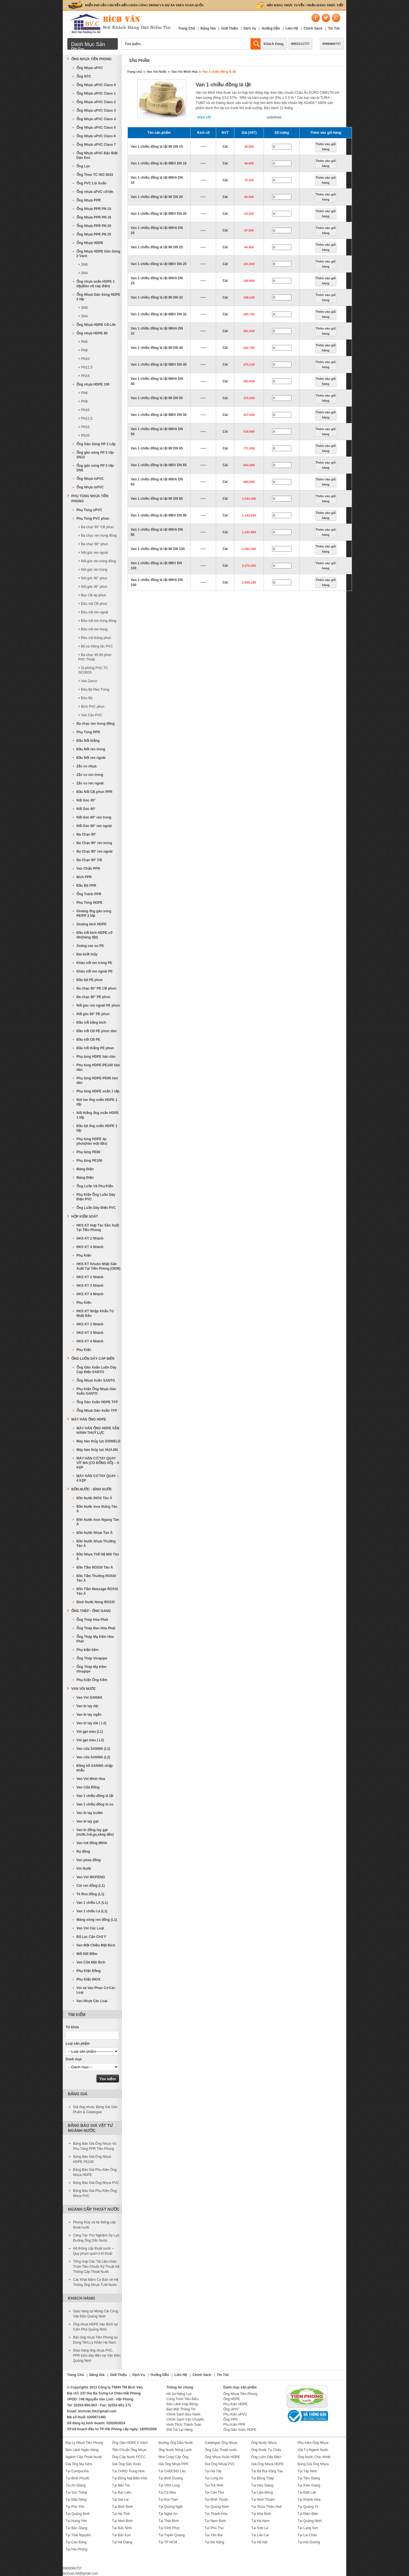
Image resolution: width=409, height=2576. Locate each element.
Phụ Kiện (83, 1255)
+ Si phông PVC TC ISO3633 (93, 670)
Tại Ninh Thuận (262, 2500)
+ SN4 (83, 273)
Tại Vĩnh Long (169, 2485)
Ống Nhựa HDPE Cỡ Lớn (96, 325)
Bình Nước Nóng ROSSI (95, 1602)
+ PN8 (83, 350)
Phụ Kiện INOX (88, 1979)
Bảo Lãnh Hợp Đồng (182, 2404)
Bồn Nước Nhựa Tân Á (94, 1533)
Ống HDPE (231, 2399)
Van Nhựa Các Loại (91, 2001)
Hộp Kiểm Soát (84, 1217)
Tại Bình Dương (170, 2478)
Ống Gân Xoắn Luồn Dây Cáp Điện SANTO (96, 1369)
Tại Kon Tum (168, 2500)
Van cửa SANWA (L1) (93, 1749)
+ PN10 (83, 359)
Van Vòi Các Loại (90, 1928)
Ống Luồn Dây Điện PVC (96, 1208)
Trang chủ (134, 71)
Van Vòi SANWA (89, 1698)
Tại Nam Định (215, 2521)
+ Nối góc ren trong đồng (97, 561)
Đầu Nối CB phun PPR (94, 792)
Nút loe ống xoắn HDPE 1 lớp (96, 1102)
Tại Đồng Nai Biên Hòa (129, 2478)
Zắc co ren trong (89, 775)
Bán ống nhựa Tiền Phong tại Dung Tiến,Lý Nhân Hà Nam (95, 2339)
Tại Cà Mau (167, 2492)
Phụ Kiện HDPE (235, 2404)
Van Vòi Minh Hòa (184, 71)
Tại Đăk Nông (76, 2500)
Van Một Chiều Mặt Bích (95, 1945)
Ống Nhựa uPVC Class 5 (96, 128)
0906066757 (331, 43)
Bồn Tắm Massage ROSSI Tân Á (97, 1591)
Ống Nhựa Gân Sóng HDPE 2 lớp (98, 297)
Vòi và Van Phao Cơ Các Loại (95, 1990)
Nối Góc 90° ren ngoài (94, 826)
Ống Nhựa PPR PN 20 (93, 226)
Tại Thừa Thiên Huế (266, 2507)
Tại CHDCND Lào (172, 2471)
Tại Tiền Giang (309, 2478)
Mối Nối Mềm (86, 1954)
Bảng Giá (208, 28)
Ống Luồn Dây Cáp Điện (92, 1359)
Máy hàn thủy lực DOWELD (98, 1441)
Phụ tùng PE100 (89, 1161)
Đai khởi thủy (87, 954)
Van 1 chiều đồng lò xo (94, 1804)
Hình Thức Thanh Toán (183, 2425)
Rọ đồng (83, 1852)
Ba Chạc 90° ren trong (94, 843)
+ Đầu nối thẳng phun (94, 638)
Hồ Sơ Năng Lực (179, 2394)
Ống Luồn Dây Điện (266, 2457)
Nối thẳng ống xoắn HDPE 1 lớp (97, 1115)
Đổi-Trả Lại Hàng (179, 2430)
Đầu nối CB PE (88, 1040)
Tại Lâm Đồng (262, 2492)
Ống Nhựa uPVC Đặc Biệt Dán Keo (97, 155)
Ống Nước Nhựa (263, 2443)
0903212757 (300, 43)
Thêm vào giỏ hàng (326, 146)
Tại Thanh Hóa (216, 2514)
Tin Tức (334, 28)
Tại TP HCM (167, 2542)
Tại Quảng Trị (308, 2507)
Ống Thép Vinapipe (91, 1658)
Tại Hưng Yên (76, 2521)
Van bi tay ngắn (88, 1715)
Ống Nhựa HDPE (89, 243)
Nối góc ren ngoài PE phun (98, 1005)
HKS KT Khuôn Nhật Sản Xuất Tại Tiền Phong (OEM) (98, 1266)
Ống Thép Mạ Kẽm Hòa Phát (95, 1639)
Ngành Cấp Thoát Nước (94, 2209)
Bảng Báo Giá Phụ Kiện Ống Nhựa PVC (94, 2193)
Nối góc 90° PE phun (93, 1014)
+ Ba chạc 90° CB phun (96, 527)
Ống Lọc (83, 166)
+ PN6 (83, 342)
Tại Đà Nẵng (214, 2542)
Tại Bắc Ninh (122, 2528)
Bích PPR (84, 877)
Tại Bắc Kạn (121, 2535)
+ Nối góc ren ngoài (93, 553)
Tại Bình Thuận (216, 2500)
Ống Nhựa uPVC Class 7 (96, 145)
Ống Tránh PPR (88, 894)
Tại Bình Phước (77, 2478)
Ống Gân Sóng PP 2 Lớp (96, 444)
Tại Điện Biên (308, 2514)
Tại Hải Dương (309, 2542)
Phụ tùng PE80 (88, 1152)
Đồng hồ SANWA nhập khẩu (94, 1768)
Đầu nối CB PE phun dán (96, 1031)
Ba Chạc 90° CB (89, 860)
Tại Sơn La (259, 2528)
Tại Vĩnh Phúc (169, 2528)
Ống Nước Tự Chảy (266, 2450)
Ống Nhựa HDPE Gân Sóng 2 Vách (98, 253)
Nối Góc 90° (85, 809)
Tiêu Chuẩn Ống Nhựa (129, 2450)
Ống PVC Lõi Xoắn (91, 183)
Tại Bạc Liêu (121, 2492)
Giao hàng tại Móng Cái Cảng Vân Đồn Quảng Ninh (95, 2313)
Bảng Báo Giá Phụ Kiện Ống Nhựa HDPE (94, 2172)
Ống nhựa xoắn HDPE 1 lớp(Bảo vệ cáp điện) (95, 284)
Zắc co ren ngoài (90, 783)
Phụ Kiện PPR (234, 2425)
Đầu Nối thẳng (88, 741)
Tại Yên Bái (213, 2535)
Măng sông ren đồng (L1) (96, 1920)
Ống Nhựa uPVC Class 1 (96, 93)
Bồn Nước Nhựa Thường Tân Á (96, 1543)
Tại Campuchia (77, 2471)
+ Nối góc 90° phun (92, 578)
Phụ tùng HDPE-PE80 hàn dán (97, 1080)
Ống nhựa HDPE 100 (92, 384)
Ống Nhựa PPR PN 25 (93, 234)
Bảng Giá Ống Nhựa (313, 2464)
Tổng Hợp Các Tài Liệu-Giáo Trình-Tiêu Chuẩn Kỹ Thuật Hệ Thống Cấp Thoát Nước (96, 2267)
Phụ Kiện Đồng (88, 1971)
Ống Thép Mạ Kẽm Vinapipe (91, 1669)
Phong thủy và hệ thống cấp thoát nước (94, 2224)
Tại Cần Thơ (214, 2492)
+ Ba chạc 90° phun (93, 544)
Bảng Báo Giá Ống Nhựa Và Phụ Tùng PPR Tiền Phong (94, 2146)
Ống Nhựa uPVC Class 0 (96, 85)
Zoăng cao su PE (90, 946)
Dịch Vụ (249, 28)
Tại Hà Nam (260, 2521)
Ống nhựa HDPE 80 (92, 333)
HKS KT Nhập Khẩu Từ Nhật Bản (95, 1313)
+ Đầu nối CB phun (92, 604)
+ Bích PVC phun (91, 707)
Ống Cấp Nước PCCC (128, 2457)
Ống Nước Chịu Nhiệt (314, 2457)
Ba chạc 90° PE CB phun (96, 988)
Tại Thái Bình (168, 2521)
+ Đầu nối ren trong (93, 629)
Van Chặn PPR (88, 869)
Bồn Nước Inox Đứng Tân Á (96, 1509)
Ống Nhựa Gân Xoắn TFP (96, 1411)
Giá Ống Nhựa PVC (220, 2464)
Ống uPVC (231, 2409)
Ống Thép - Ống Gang (91, 1611)
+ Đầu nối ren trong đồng (97, 621)
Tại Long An (214, 2478)
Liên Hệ (292, 28)
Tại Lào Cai (260, 2535)
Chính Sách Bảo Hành (183, 2414)
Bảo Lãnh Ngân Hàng (82, 2450)
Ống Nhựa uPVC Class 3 (96, 111)
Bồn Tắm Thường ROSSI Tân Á (96, 1578)
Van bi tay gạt (87, 1821)
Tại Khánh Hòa (309, 2500)
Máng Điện (85, 1169)
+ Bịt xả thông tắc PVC (95, 646)
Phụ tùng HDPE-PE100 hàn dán (98, 1067)
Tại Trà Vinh (214, 2485)
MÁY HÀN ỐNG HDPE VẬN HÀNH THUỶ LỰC (97, 1430)
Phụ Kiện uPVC (235, 2414)
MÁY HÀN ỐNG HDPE (88, 1419)
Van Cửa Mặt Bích (90, 1962)
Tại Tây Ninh (307, 2471)
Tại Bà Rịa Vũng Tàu (267, 2471)
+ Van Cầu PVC (90, 715)
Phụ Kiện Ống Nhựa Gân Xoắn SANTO (96, 1391)
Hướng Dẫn (271, 28)
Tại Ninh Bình (122, 2521)
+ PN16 (83, 376)
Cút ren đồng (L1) (90, 1886)
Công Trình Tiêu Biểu (182, 2399)
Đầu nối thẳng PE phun (95, 1048)
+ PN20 (83, 436)
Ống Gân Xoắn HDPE (239, 2430)
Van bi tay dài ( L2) (91, 1723)
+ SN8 (83, 264)
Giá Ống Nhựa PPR (173, 2464)
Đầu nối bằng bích (91, 1022)
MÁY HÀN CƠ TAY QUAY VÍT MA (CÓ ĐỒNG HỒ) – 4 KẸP (97, 1462)
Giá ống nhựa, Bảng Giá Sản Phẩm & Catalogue (95, 2109)
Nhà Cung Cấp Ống (173, 2457)
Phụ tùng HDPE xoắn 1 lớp (97, 1091)
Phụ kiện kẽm (87, 1650)
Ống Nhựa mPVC (90, 479)
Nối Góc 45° (85, 800)
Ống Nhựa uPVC (89, 68)
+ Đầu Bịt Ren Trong (93, 690)
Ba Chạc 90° (86, 834)
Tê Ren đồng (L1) (90, 1894)
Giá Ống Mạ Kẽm (79, 2464)
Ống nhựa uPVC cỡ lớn (94, 192)
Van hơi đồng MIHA (91, 1843)
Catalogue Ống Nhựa (221, 2443)
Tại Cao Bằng (76, 2542)
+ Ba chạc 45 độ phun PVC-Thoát (95, 657)
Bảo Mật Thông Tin (180, 2409)
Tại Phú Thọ (214, 2528)
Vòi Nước (83, 1869)
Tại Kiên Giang (309, 2485)
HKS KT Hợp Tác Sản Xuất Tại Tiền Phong (97, 1227)
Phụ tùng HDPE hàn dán (96, 1057)
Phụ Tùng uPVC (89, 510)
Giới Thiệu (229, 28)
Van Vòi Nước (157, 71)
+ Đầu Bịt (85, 698)
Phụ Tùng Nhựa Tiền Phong (89, 498)
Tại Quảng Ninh (310, 2521)
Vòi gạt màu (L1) (89, 1732)
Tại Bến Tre (121, 2485)
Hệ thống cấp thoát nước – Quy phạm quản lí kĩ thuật (93, 2251)
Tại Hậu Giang (262, 2485)
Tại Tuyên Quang (171, 2535)
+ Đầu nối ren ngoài (93, 612)
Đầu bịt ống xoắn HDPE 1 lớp (96, 1128)
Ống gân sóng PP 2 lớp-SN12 (95, 455)
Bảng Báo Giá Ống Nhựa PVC (96, 2183)
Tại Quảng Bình (78, 2514)
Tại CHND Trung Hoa (128, 2471)
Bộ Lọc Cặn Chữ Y (91, 1937)
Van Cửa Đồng (88, 1787)
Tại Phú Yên (75, 2507)
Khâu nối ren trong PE (94, 963)
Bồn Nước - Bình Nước (91, 1489)
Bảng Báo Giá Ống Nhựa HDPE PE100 (92, 2159)
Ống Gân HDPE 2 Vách (130, 2443)
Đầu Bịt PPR (86, 886)
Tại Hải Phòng (76, 2549)
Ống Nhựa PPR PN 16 (93, 217)
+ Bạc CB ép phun (92, 595)
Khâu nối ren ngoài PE (94, 971)
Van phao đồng (88, 1860)
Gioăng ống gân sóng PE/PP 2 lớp (93, 913)
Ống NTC (83, 76)
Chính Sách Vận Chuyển (185, 2419)
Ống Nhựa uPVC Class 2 (96, 102)
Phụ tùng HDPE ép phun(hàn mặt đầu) (91, 1141)
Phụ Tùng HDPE (89, 903)
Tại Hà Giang (122, 2542)
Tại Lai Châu (307, 2535)
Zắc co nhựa (86, 766)
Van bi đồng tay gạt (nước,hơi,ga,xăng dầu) (95, 1832)
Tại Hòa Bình (261, 2514)
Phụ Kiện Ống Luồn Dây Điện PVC (95, 1197)
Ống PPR (230, 2419)
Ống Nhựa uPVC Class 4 (96, 119)
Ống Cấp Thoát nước (221, 2450)
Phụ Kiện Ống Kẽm (91, 1680)
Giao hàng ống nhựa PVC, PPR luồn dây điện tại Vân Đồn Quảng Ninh (96, 2355)
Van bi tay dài (87, 1706)
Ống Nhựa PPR (88, 200)
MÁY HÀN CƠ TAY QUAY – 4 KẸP (97, 1478)
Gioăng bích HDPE (91, 924)
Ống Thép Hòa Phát (92, 1620)
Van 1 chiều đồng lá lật (219, 71)
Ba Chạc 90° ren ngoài (94, 851)
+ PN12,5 (85, 367)
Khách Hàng (273, 43)
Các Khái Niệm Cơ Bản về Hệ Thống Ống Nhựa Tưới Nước (95, 2282)
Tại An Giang (75, 2485)
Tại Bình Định (122, 2507)
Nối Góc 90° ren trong (93, 817)
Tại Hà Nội (259, 2542)
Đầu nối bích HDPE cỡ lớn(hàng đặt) (94, 935)
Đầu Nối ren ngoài (91, 758)
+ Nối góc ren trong (92, 570)
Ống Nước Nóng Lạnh (175, 2450)
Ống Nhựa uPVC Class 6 (96, 136)
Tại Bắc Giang (76, 2528)
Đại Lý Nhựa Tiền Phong (84, 2443)
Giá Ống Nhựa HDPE (267, 2464)
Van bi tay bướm (89, 1813)
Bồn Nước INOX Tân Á (94, 1498)
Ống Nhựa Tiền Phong (91, 59)
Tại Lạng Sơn (308, 2528)
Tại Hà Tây (213, 2471)
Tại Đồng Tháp (262, 2478)
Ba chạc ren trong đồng (95, 724)
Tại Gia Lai (120, 2500)
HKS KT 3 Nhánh (89, 1286)
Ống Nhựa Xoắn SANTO (95, 1380)
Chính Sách (313, 28)
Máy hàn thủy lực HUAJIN (97, 1450)
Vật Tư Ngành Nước (313, 2450)
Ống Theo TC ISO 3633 (94, 175)
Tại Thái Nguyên (78, 2535)
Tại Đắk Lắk (307, 2492)
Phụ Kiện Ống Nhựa (313, 2443)
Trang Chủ (186, 28)
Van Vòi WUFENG (90, 1877)
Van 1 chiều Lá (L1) (91, 1911)
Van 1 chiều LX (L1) (92, 1903)
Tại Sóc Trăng (76, 2492)
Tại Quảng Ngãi (170, 2507)
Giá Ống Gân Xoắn (126, 2464)
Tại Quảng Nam (217, 2507)
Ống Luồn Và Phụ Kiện (94, 1186)
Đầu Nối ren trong (90, 749)
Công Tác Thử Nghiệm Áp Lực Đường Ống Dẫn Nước (96, 2237)
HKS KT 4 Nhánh (89, 1247)
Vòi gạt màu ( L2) (90, 1740)
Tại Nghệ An (168, 2514)
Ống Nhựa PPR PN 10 (93, 209)
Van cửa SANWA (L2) (93, 1757)
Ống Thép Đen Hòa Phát (95, 1628)
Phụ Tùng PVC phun (92, 518)
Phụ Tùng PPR (88, 732)
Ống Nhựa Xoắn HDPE (222, 2457)
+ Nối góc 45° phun (92, 587)
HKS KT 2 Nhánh (89, 1238)
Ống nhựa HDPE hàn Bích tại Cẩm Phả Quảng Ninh (95, 2326)
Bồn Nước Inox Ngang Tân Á (97, 1522)
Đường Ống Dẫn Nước (175, 2443)
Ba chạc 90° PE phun (93, 997)
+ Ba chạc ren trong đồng (97, 536)
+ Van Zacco (87, 681)
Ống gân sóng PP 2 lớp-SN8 (95, 468)
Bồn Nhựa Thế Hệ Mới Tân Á (97, 1556)
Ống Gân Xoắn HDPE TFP (97, 1402)
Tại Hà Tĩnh (121, 2514)
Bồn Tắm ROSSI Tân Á (94, 1567)
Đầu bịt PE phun (89, 980)
